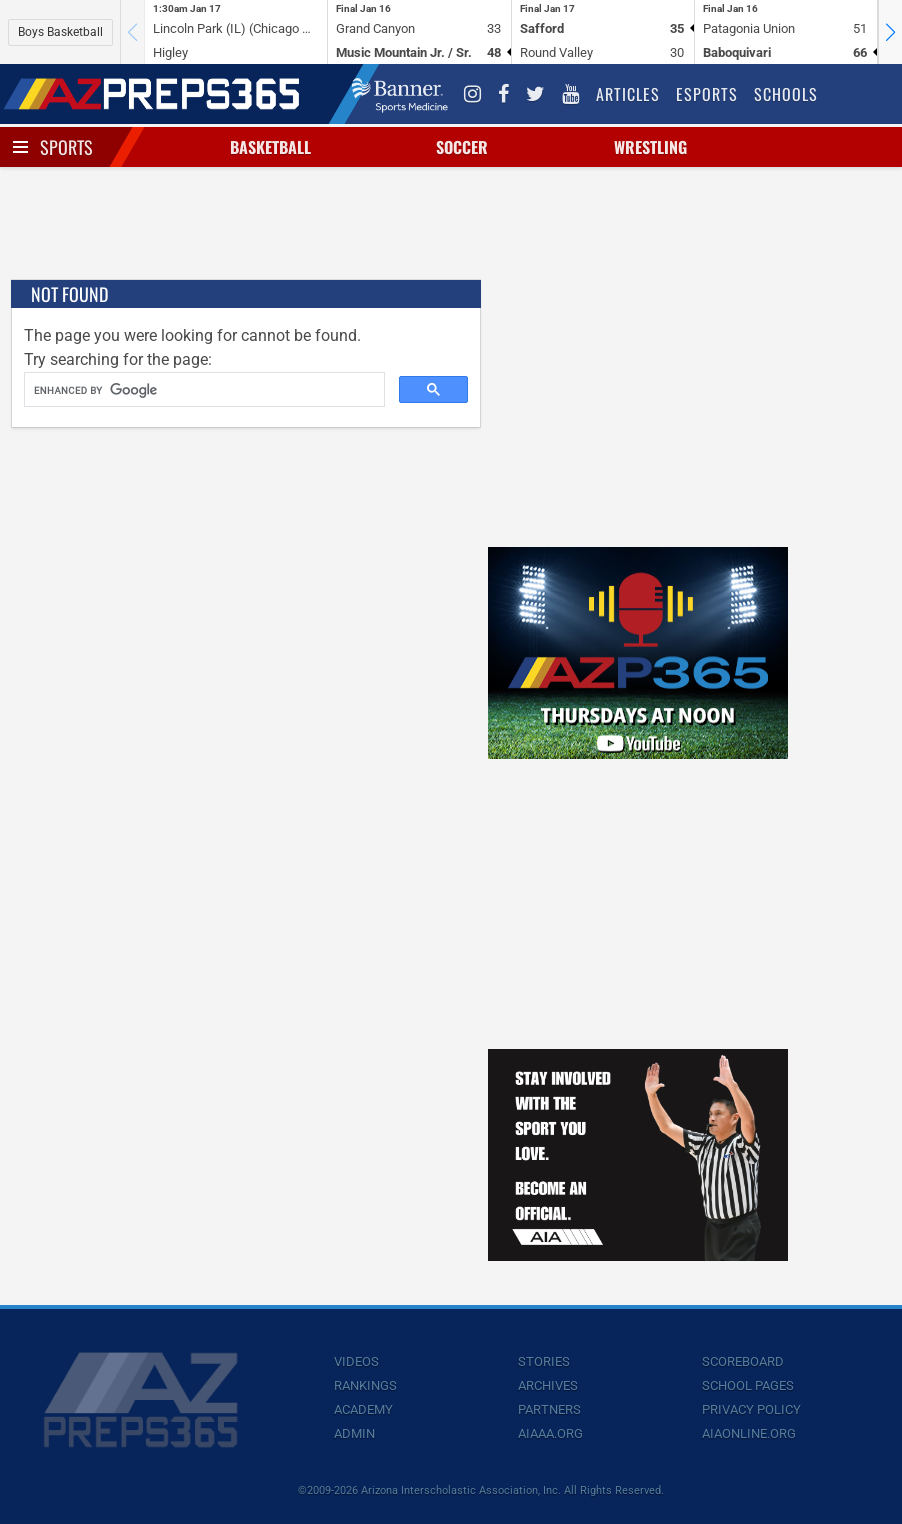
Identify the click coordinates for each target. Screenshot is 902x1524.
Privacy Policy (751, 1409)
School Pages (748, 1385)
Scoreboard (743, 1361)
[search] (202, 390)
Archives (548, 1385)
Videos (356, 1361)
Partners (549, 1409)
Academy (363, 1409)
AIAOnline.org (749, 1433)
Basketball (270, 147)
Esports (707, 94)
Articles (628, 94)
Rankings (365, 1385)
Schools (786, 94)
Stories (544, 1361)
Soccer (462, 147)
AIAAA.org (550, 1433)
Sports (66, 147)
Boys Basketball (60, 32)
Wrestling (650, 147)
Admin (354, 1433)
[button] (890, 32)
